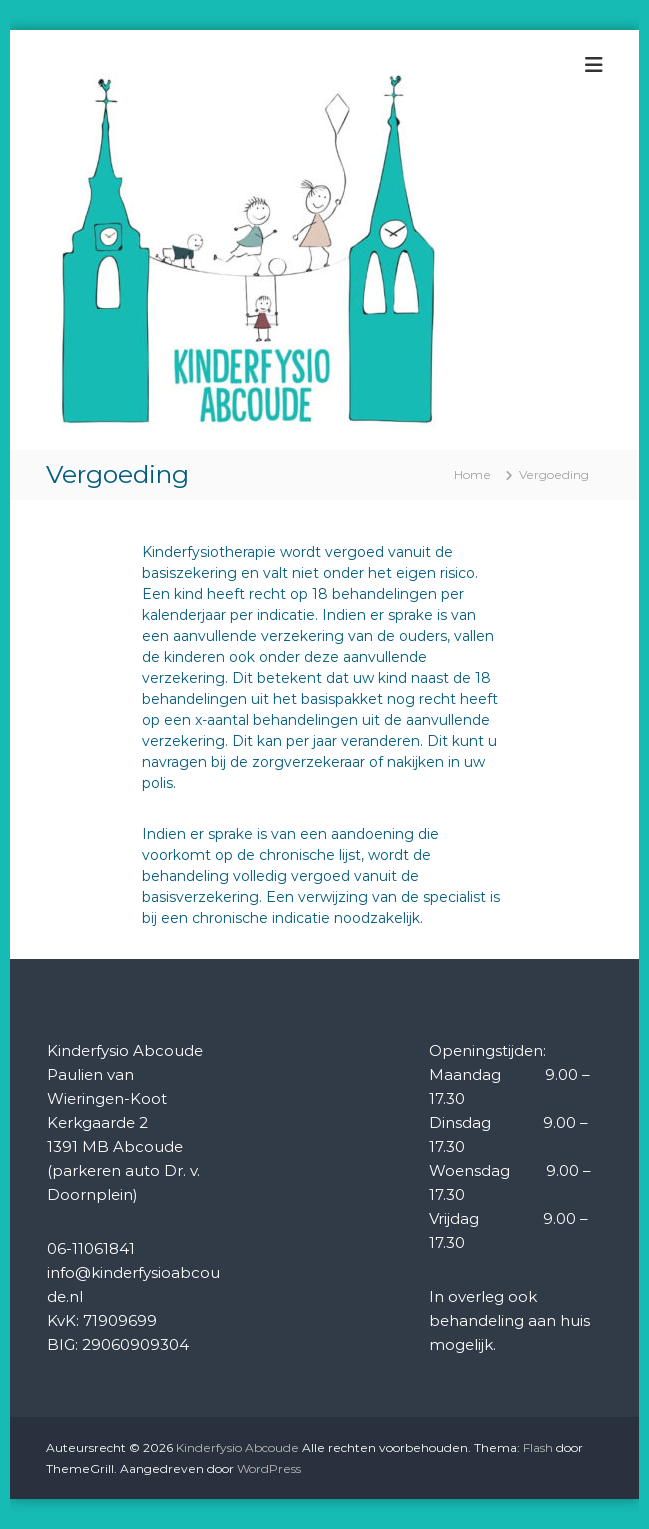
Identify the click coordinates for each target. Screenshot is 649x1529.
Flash (538, 1447)
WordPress (269, 1468)
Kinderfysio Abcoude (237, 1447)
